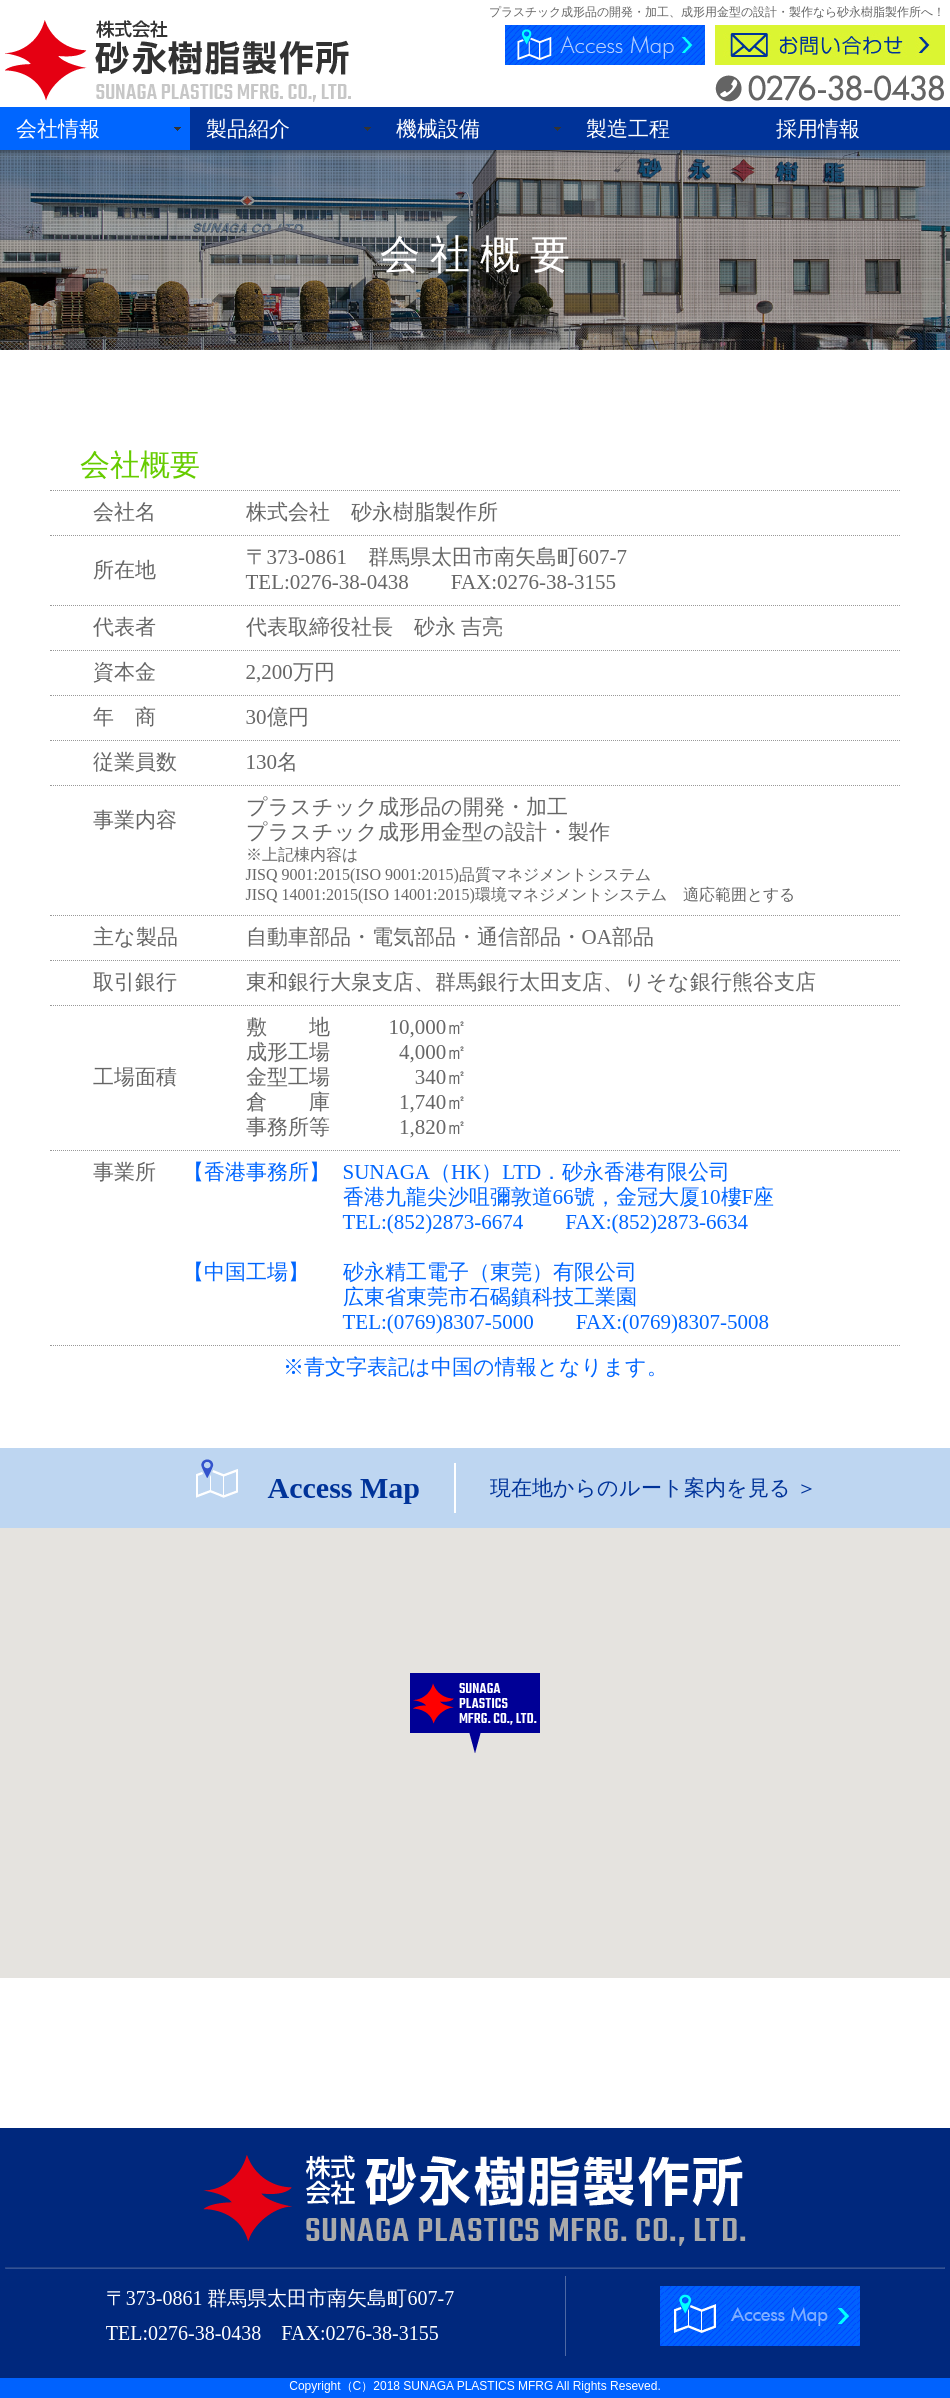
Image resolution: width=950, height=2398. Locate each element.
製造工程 (628, 129)
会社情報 (58, 129)
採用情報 (818, 129)
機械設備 (438, 129)
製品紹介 (248, 129)
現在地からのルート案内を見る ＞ (653, 1488)
